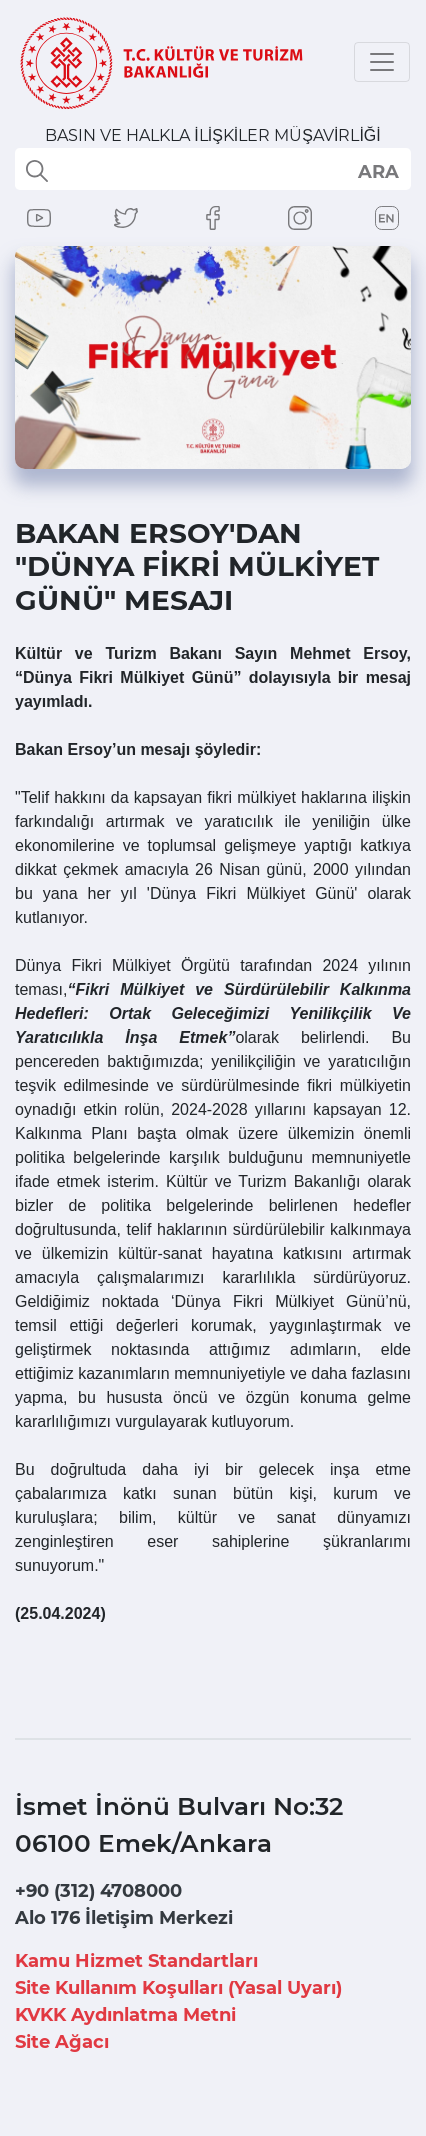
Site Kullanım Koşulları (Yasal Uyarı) (178, 1988)
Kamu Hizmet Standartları (136, 1961)
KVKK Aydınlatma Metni (125, 2015)
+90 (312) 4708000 (98, 1891)
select (377, 171)
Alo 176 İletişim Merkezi (124, 1918)
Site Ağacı (62, 2042)
